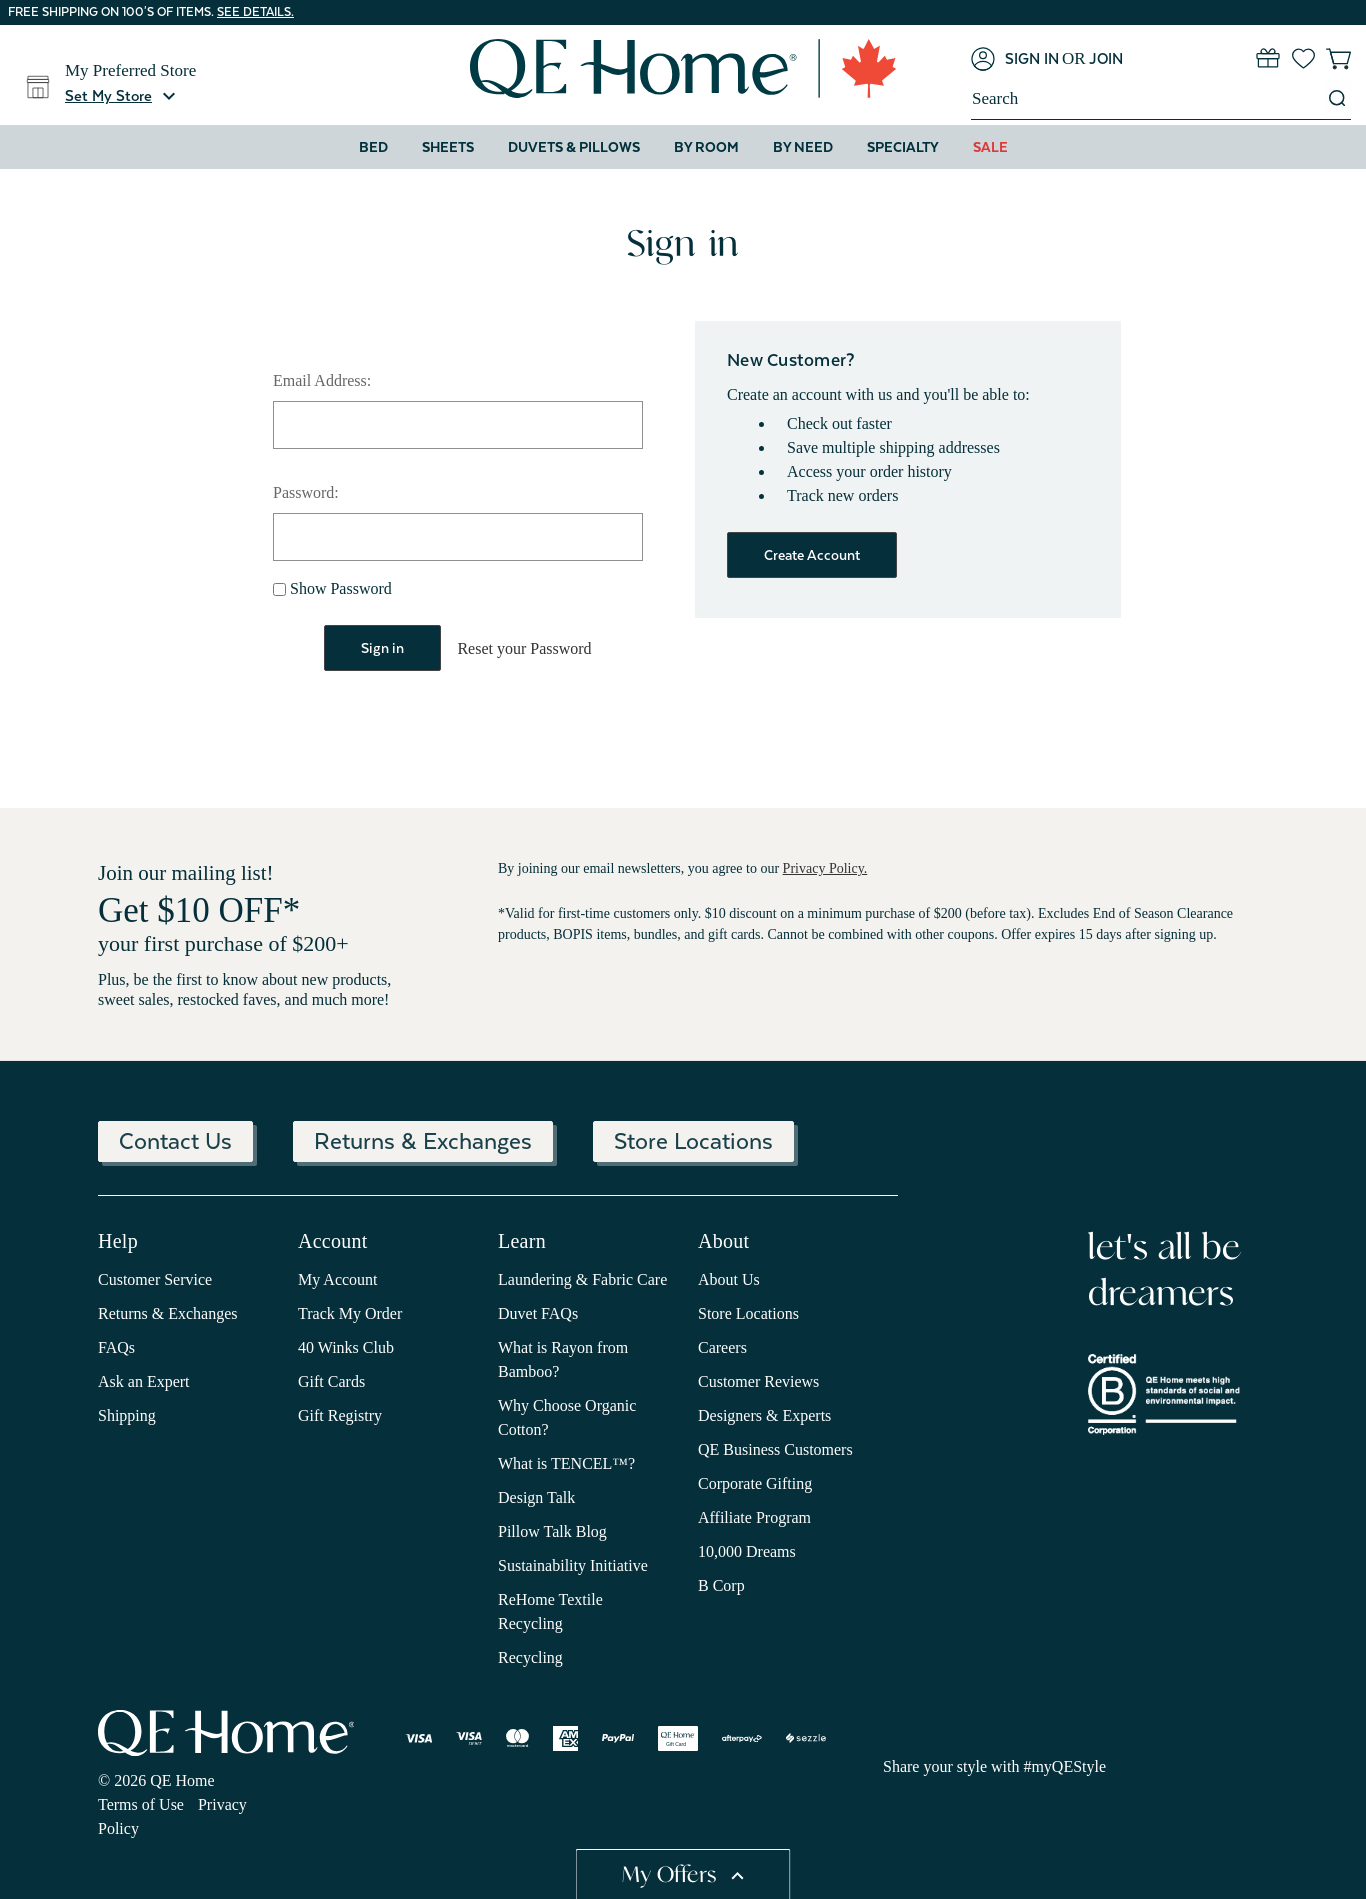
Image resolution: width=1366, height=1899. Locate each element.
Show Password (332, 588)
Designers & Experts (764, 1414)
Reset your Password (524, 648)
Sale (990, 147)
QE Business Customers (775, 1448)
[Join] (1106, 59)
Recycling (530, 1656)
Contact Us (175, 1140)
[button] (123, 96)
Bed (373, 147)
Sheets (448, 147)
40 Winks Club (346, 1346)
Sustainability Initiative (573, 1564)
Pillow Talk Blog (552, 1530)
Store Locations (693, 1140)
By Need (803, 147)
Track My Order (350, 1312)
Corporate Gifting (755, 1482)
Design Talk (536, 1496)
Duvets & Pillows (574, 147)
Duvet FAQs (538, 1312)
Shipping (127, 1414)
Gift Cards (331, 1380)
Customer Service (155, 1278)
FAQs (116, 1346)
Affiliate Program (754, 1516)
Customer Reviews (758, 1380)
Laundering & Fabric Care (582, 1278)
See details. (255, 12)
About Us (729, 1278)
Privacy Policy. (825, 867)
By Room (706, 147)
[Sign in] (1015, 59)
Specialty (903, 147)
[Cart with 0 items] (1338, 58)
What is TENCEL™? (566, 1462)
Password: (306, 492)
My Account (338, 1278)
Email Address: (322, 380)
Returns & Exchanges (423, 1140)
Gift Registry (340, 1414)
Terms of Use (141, 1802)
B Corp (721, 1584)
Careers (722, 1346)
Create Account (812, 555)
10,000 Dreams (747, 1550)
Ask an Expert (144, 1380)
